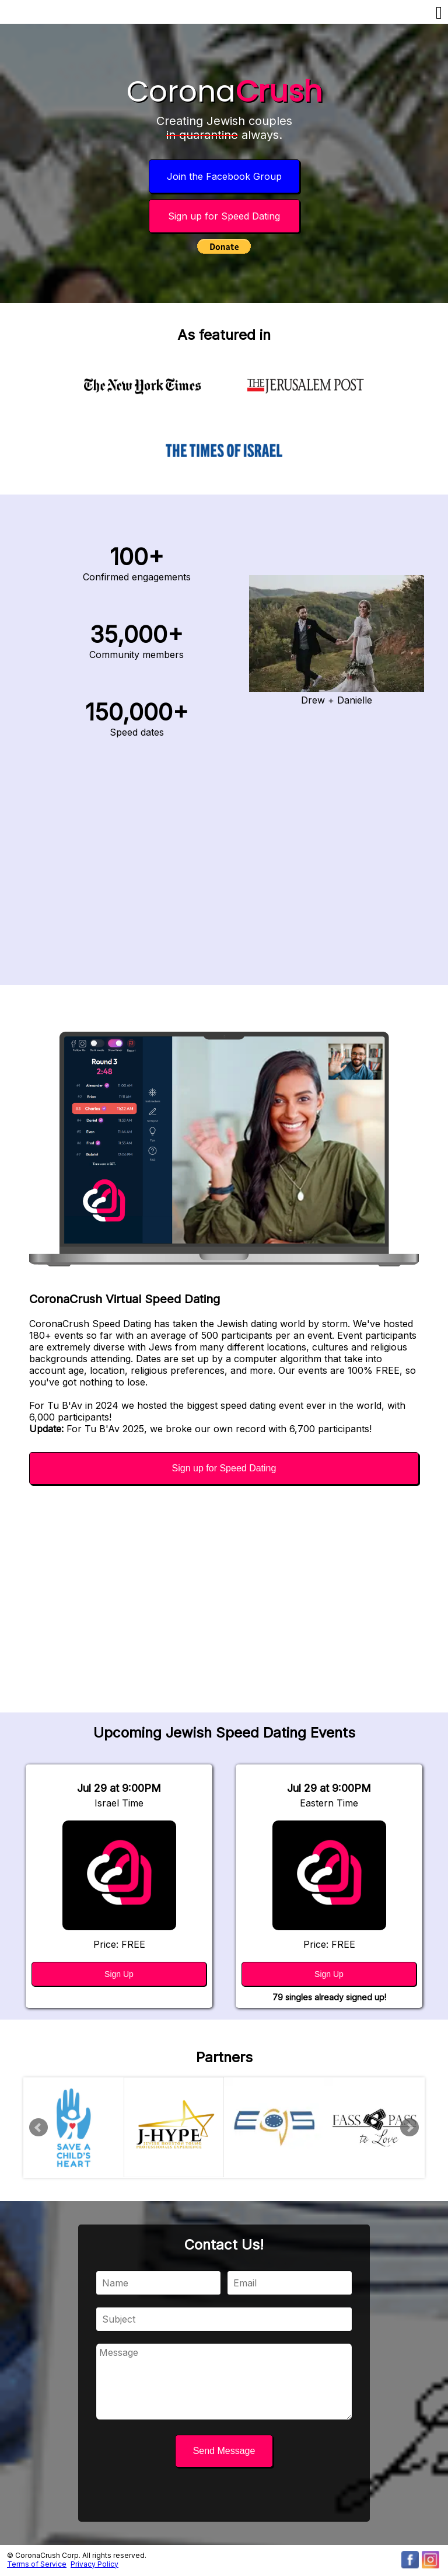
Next (409, 2127)
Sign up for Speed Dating (224, 216)
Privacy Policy (94, 2564)
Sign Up (119, 1974)
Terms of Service (36, 2564)
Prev (38, 2127)
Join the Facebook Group (224, 176)
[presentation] (224, 2496)
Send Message (224, 2451)
